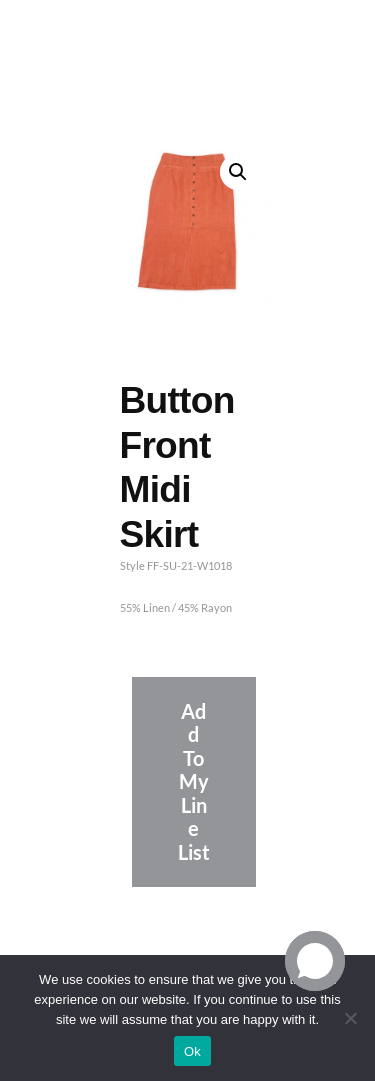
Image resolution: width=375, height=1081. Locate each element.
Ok (192, 1051)
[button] (238, 172)
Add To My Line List (194, 782)
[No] (350, 1018)
